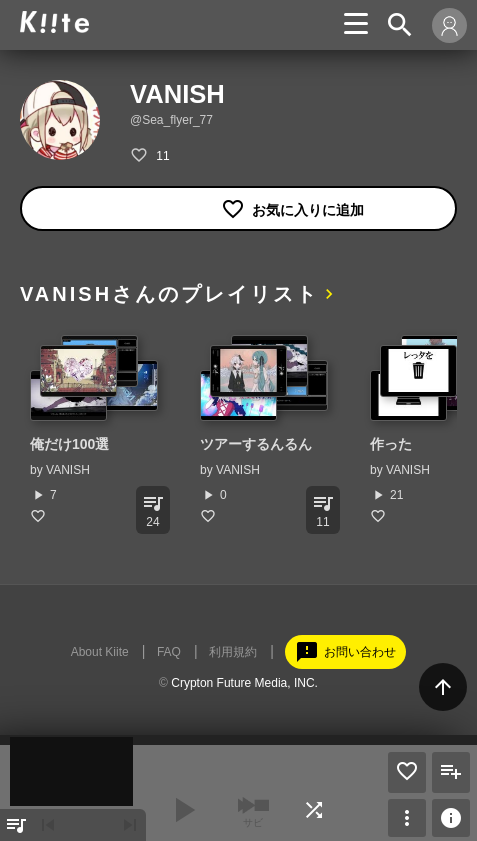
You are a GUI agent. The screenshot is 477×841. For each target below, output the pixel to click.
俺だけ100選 (69, 444)
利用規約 (233, 652)
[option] (95, 429)
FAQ (169, 652)
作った (391, 444)
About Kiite (100, 652)
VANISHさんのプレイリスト (169, 294)
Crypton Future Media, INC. (244, 683)
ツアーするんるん (256, 444)
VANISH (68, 470)
